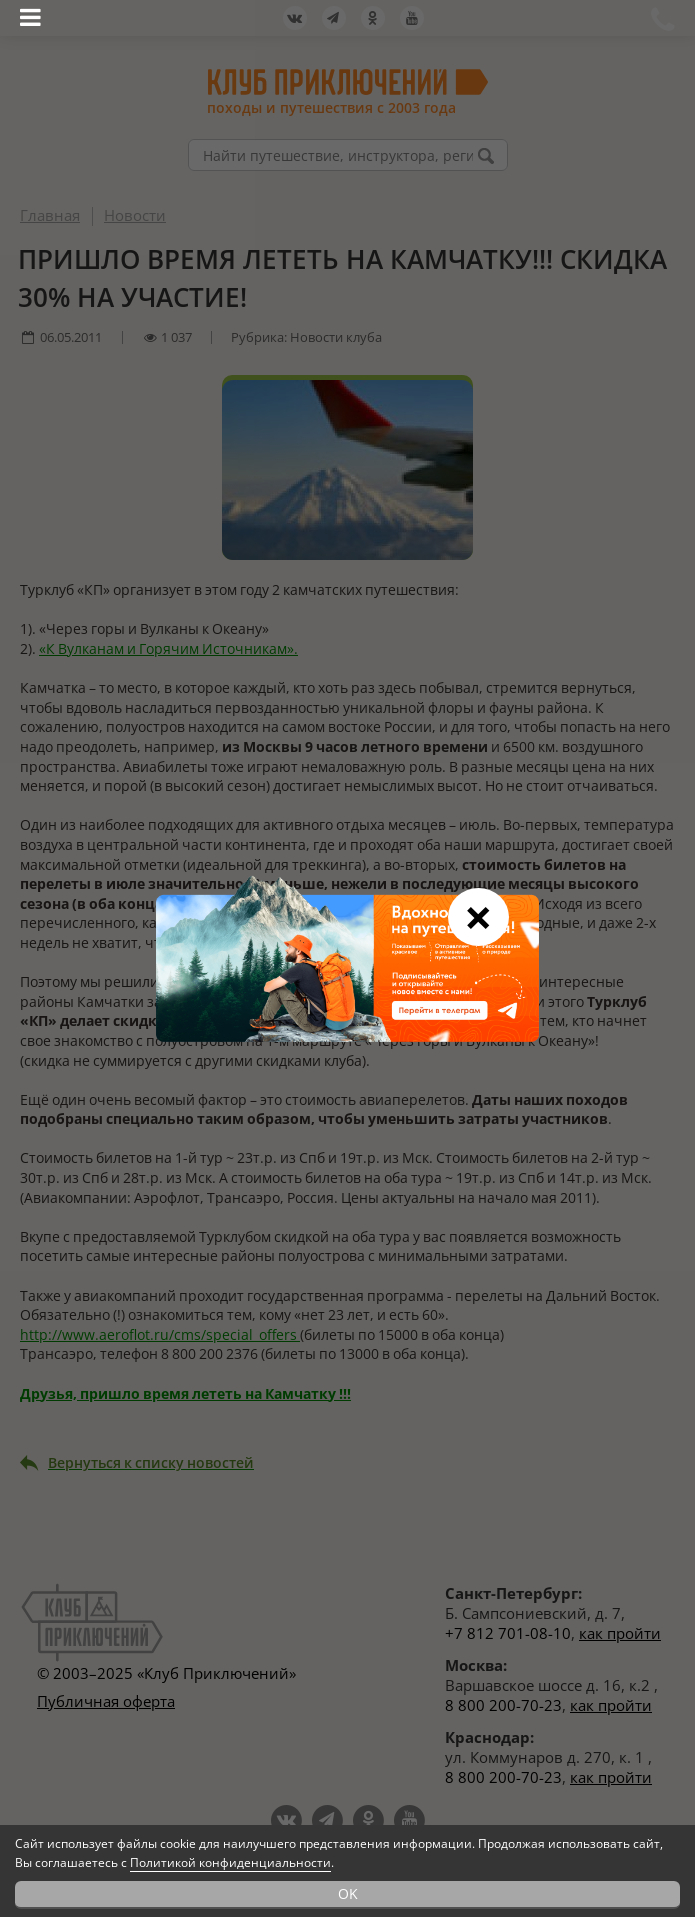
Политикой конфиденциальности (230, 1862)
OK (348, 1893)
